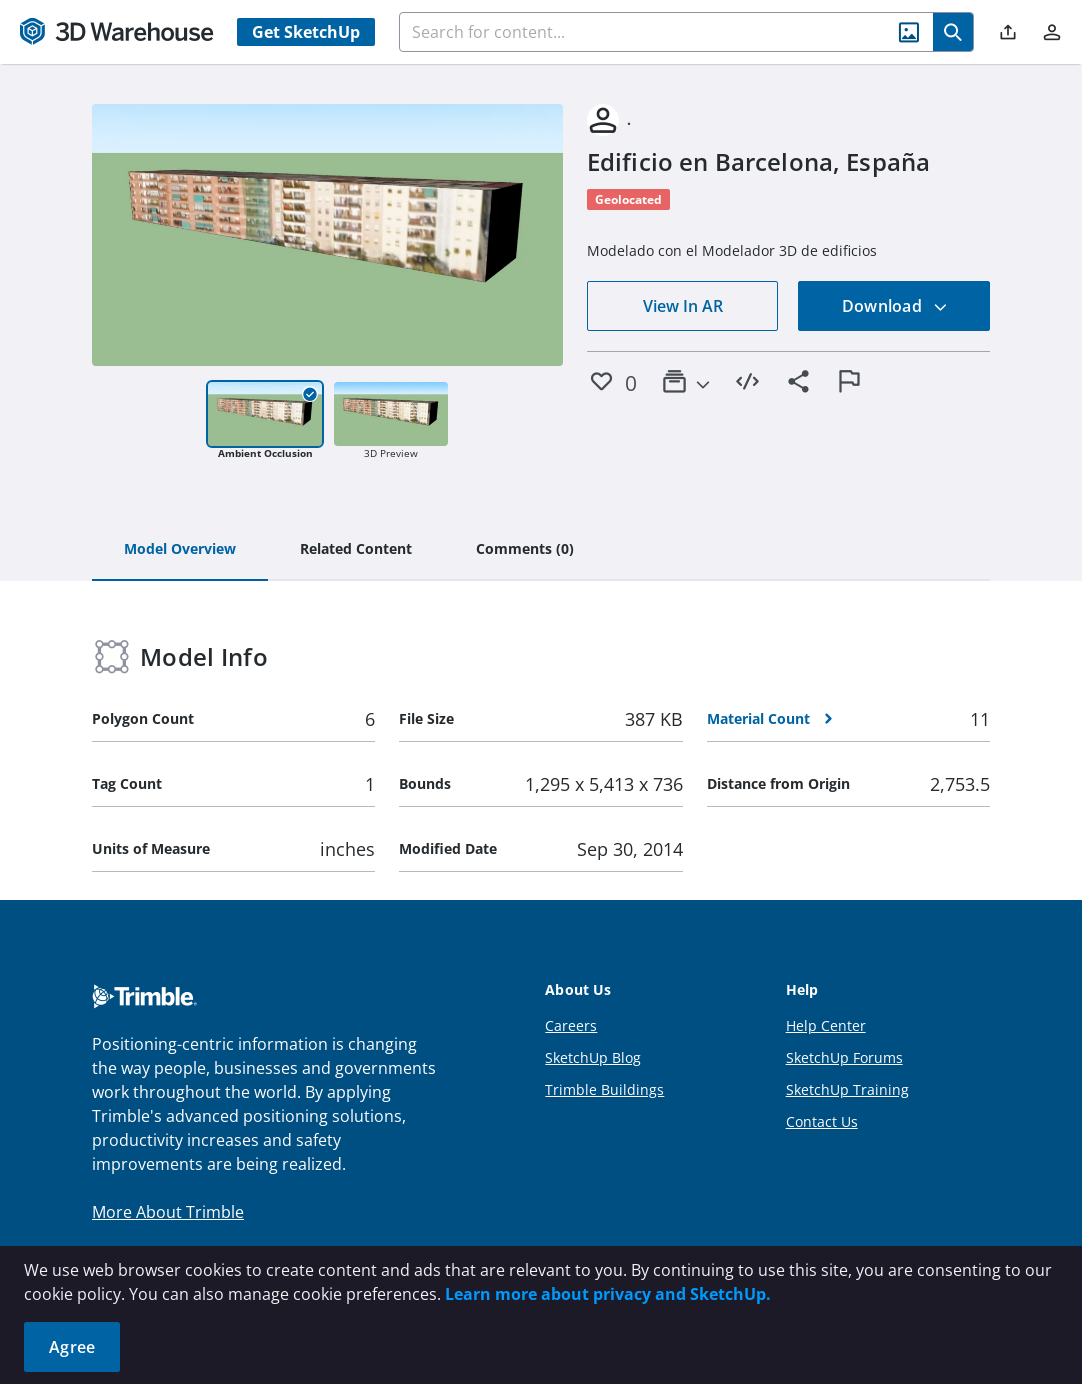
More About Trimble (168, 1212)
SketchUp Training (847, 1089)
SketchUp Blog (593, 1057)
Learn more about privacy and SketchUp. (608, 1294)
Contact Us (822, 1121)
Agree (72, 1347)
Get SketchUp (306, 32)
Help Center (826, 1025)
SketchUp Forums (844, 1057)
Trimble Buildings (604, 1089)
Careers (571, 1025)
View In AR (683, 306)
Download (895, 306)
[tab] (180, 550)
